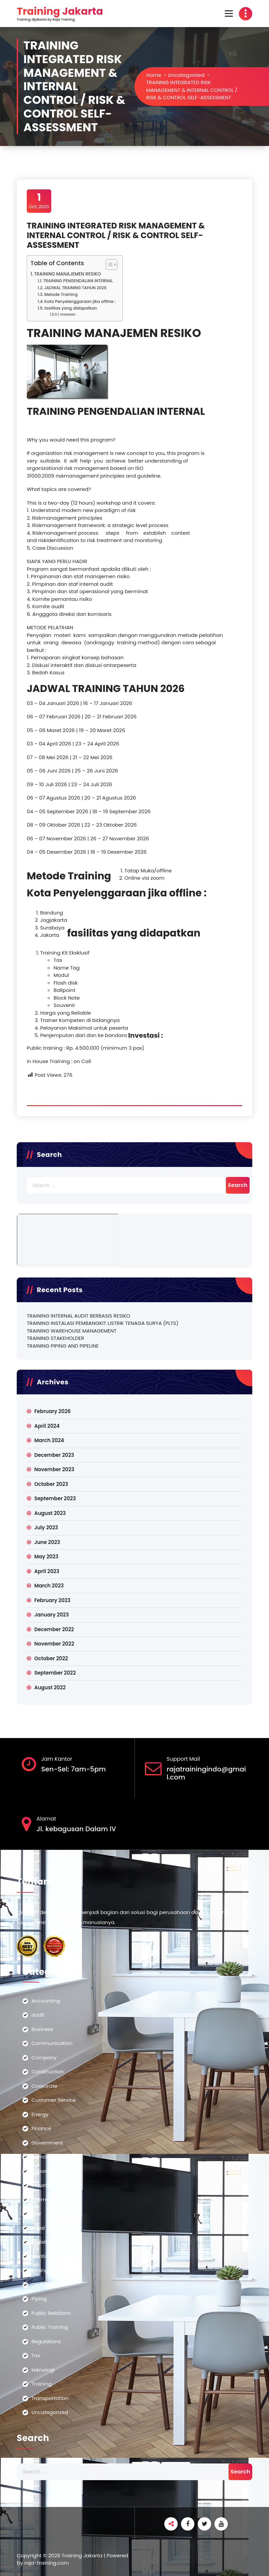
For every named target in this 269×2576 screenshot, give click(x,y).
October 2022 (51, 1658)
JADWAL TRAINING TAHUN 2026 (75, 288)
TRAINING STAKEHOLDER (55, 1338)
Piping (39, 2298)
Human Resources (54, 2156)
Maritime (42, 2256)
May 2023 (46, 1556)
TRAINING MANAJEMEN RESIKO (67, 274)
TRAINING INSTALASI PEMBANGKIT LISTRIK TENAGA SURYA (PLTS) (102, 1323)
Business (42, 2029)
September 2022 (55, 1672)
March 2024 (49, 1440)
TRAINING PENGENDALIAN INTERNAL (78, 281)
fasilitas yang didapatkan (70, 308)
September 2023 (55, 1498)
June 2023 (47, 1542)
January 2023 (51, 1614)
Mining (39, 2270)
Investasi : (68, 314)
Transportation (50, 2398)
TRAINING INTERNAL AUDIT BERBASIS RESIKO (78, 1315)
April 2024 (47, 1425)
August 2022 (50, 1687)
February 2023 (52, 1600)
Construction (47, 2071)
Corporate (44, 2085)
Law (36, 2213)
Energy (40, 2114)
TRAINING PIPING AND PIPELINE (63, 1345)
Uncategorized (186, 74)
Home (153, 74)
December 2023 (54, 1454)
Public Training (49, 2327)
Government (47, 2142)
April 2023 (46, 1571)
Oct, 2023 (39, 201)
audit (37, 2014)
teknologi (43, 2369)
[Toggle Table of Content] (108, 264)
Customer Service (53, 2099)
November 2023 (54, 1469)
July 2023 (46, 1527)
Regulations (46, 2341)
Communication (52, 2043)
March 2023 (49, 1585)
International (47, 2199)
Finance (41, 2128)
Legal (38, 2227)
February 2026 (52, 1411)
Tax (35, 2355)
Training (41, 2383)
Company (44, 2057)
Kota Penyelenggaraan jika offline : (80, 301)
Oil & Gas (42, 2284)
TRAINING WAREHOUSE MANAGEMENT (71, 1330)
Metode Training (61, 294)
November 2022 (54, 1643)
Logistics (42, 2241)
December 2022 (54, 1629)
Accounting (45, 2000)
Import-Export (48, 2171)
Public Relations (51, 2312)
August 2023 (50, 1513)
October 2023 (51, 1484)
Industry (41, 2185)
